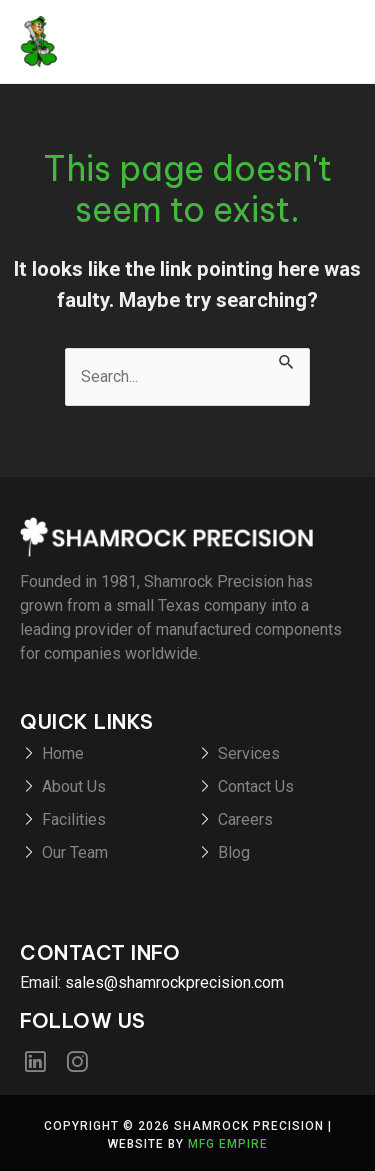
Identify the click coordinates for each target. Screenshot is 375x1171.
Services (249, 753)
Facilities (74, 819)
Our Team (75, 852)
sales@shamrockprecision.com (174, 982)
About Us (74, 786)
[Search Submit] (287, 360)
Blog (234, 852)
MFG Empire (228, 1144)
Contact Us (256, 786)
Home (63, 753)
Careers (245, 819)
